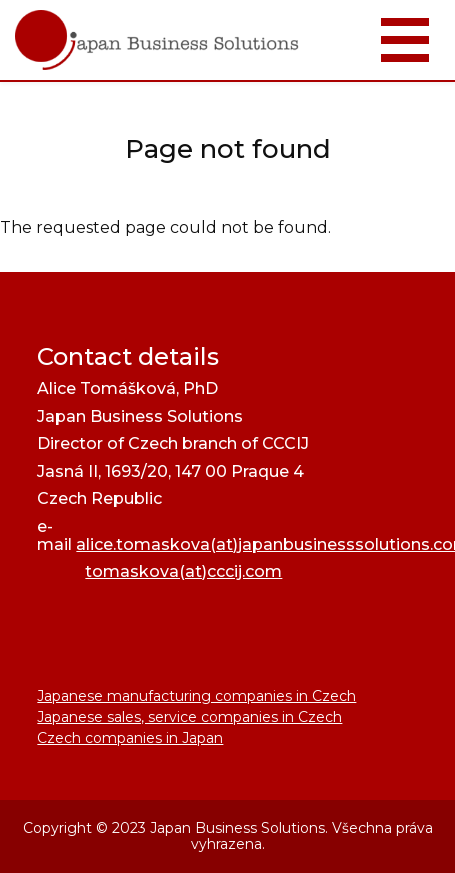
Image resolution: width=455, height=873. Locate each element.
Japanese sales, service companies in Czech (189, 717)
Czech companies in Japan (130, 738)
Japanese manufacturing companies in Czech (196, 696)
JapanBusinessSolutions (0, 0)
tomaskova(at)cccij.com (183, 571)
